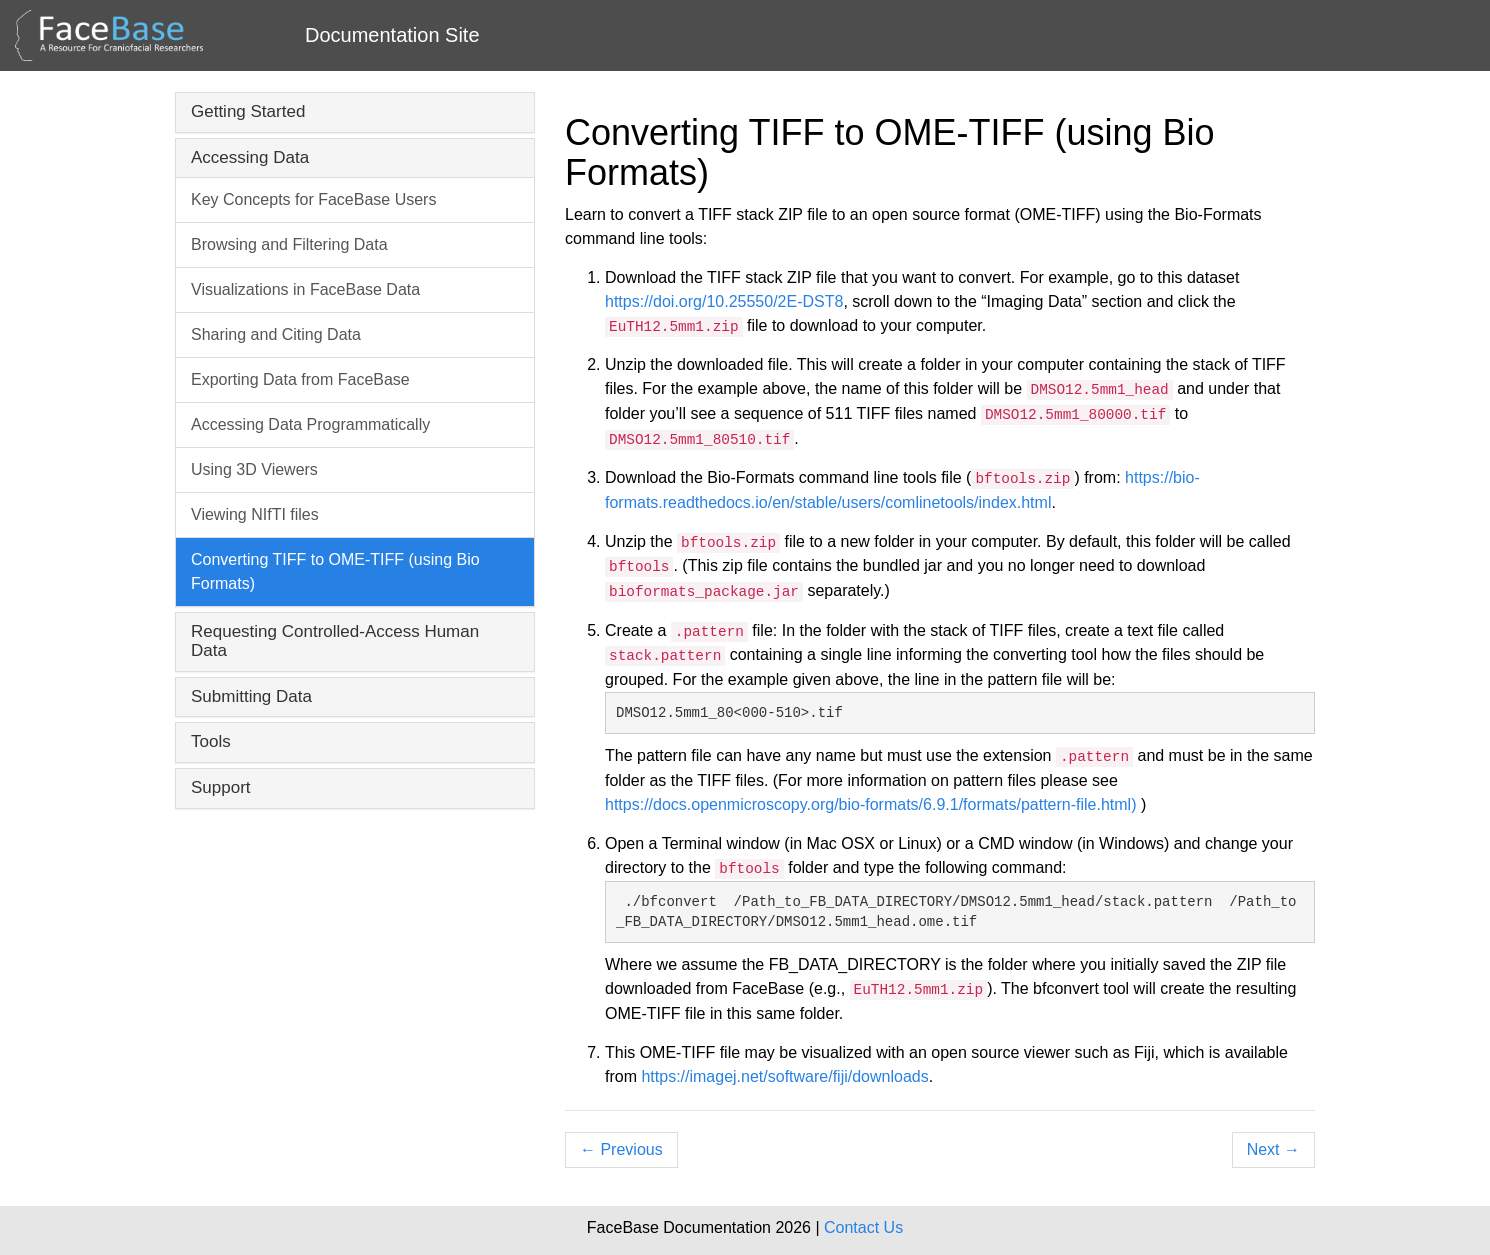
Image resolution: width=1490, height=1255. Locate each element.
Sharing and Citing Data (276, 334)
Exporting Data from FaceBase (300, 379)
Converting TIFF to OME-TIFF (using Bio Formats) (335, 571)
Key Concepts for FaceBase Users (313, 199)
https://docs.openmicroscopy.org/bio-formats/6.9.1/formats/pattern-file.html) (873, 804)
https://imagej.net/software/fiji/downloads (784, 1076)
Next (1273, 1149)
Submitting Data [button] (251, 696)
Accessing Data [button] (250, 157)
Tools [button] (211, 741)
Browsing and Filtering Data (289, 244)
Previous (621, 1149)
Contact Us (863, 1227)
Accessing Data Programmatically (310, 424)
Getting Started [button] (248, 111)
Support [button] (221, 787)
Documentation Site (392, 35)
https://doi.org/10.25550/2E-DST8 (724, 301)
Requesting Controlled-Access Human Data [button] (335, 641)
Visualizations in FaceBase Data (305, 289)
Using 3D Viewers (254, 469)
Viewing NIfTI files (255, 514)
